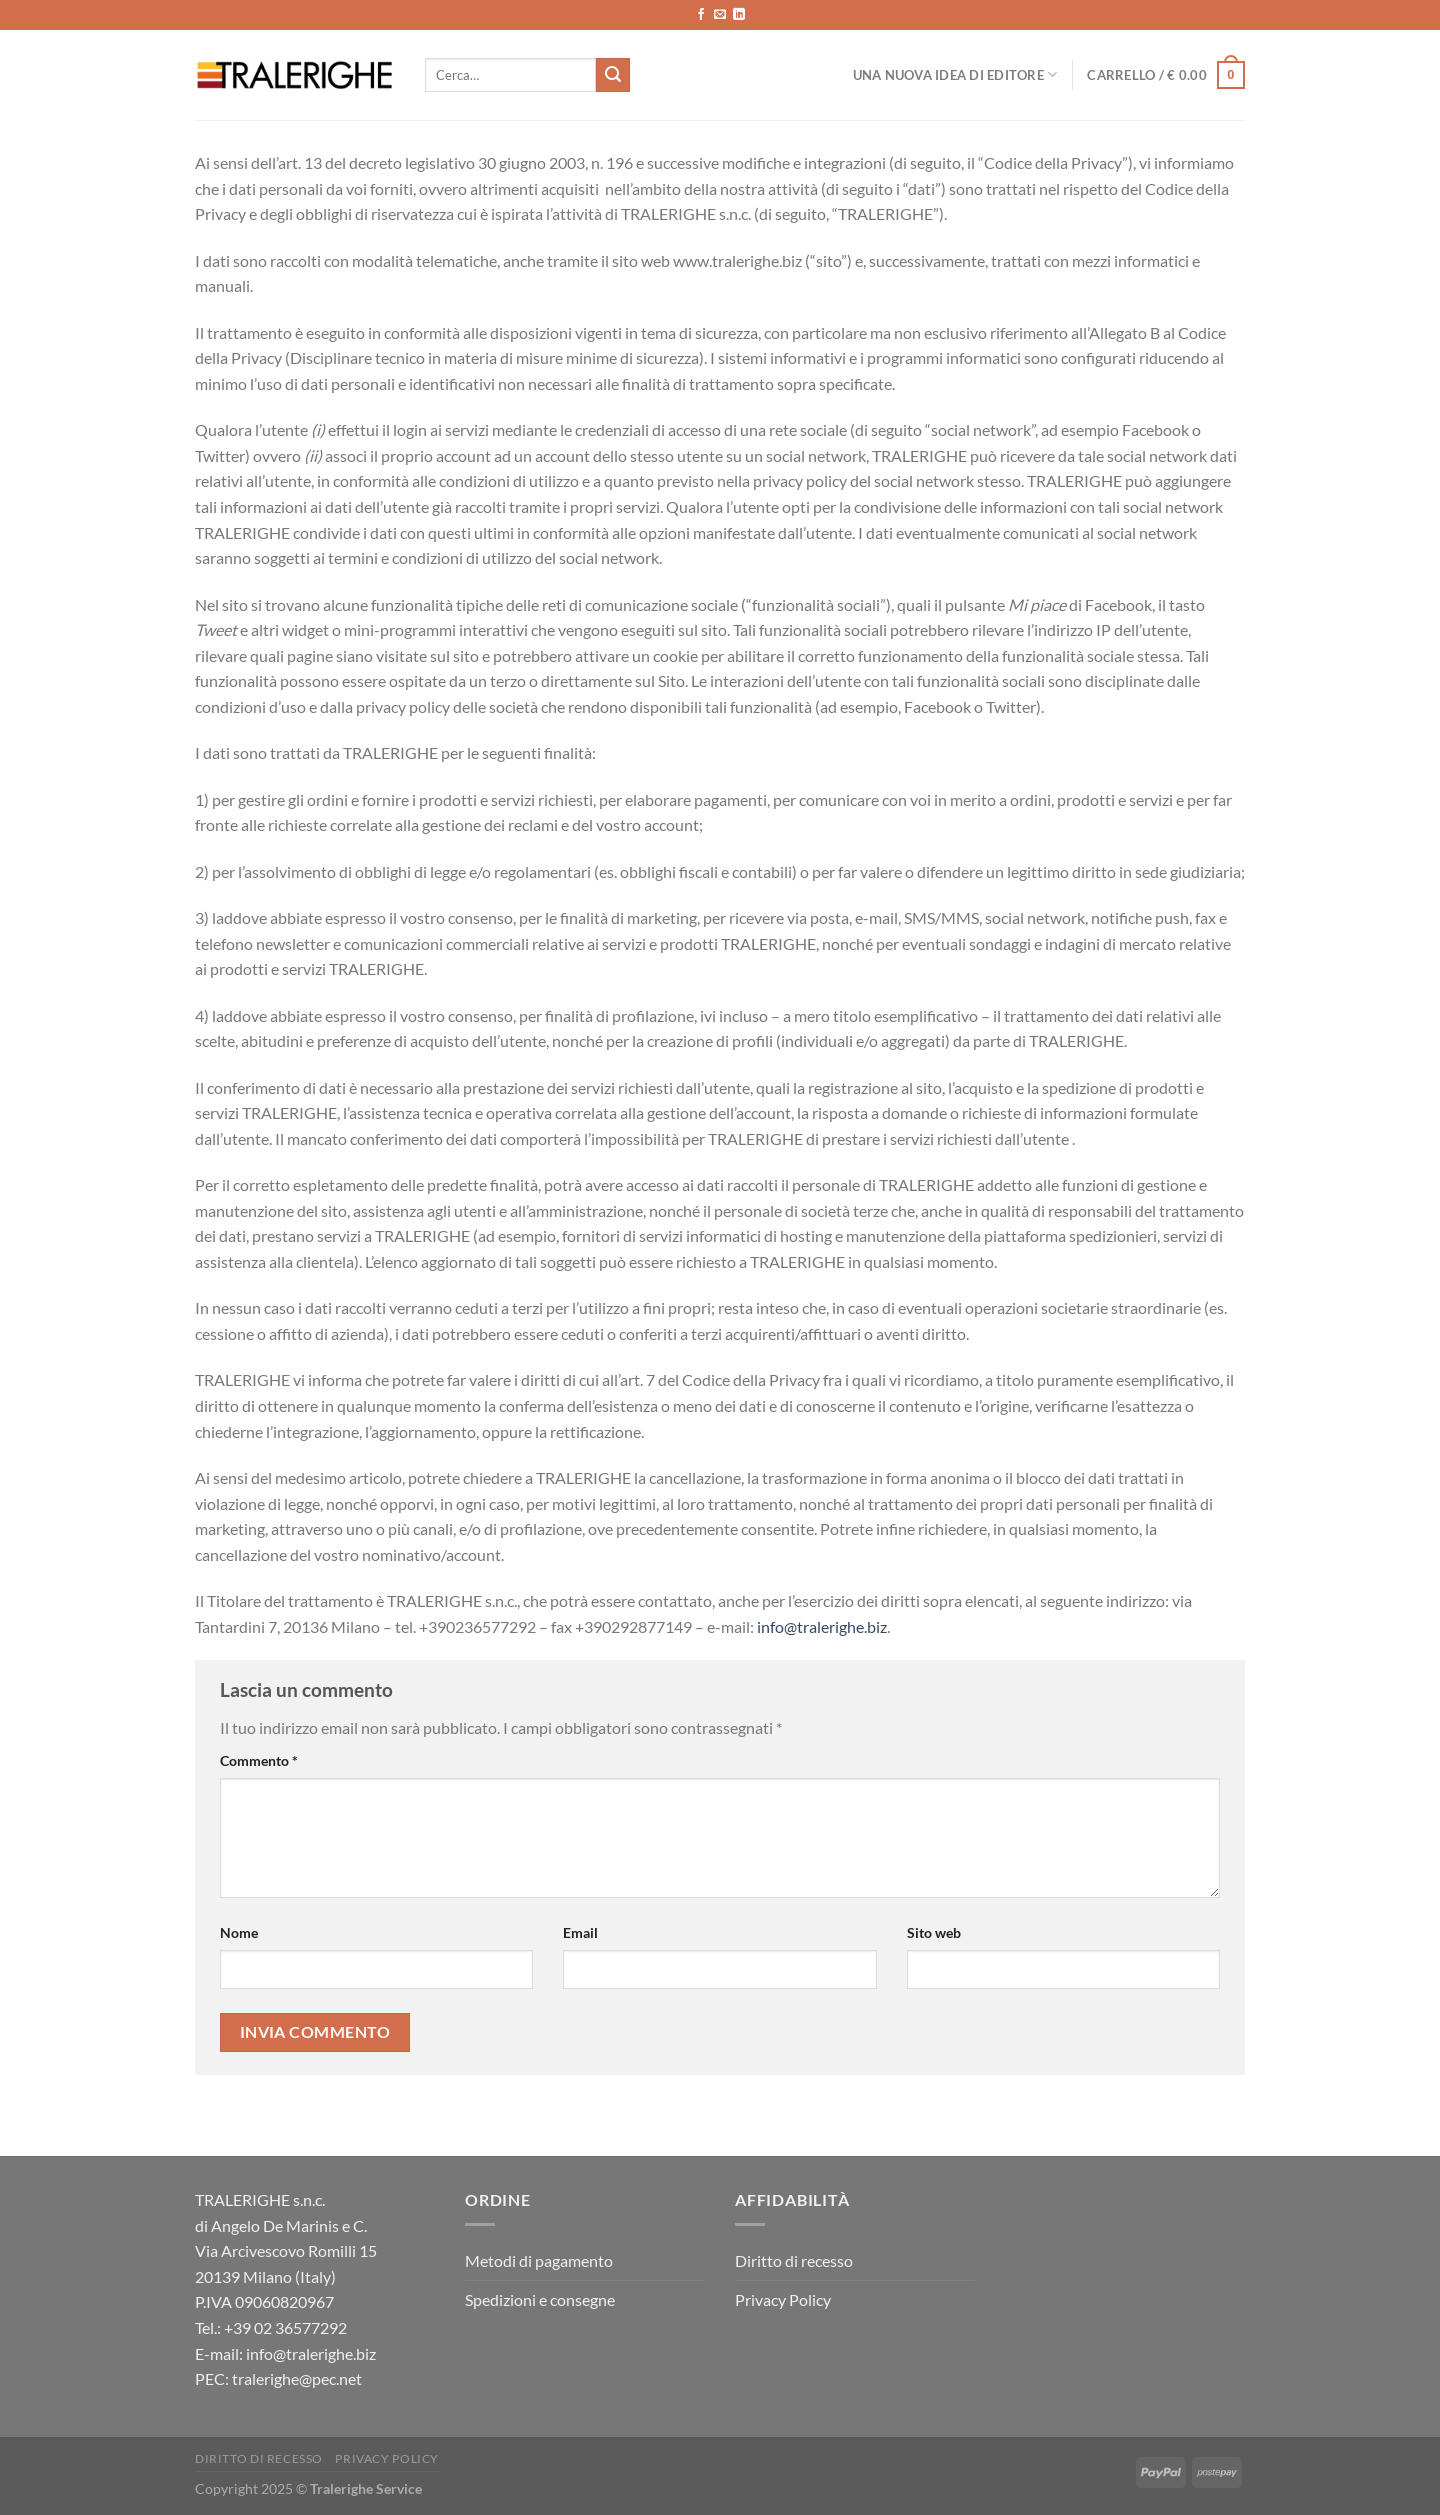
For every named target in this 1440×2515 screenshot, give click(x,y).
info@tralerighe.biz (822, 1626)
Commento (259, 1760)
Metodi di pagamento (539, 2260)
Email (580, 1932)
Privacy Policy (783, 2299)
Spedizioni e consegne (540, 2299)
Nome (239, 1932)
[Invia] (613, 75)
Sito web (934, 1932)
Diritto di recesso (794, 2260)
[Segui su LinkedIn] (739, 15)
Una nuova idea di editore (955, 74)
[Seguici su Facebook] (701, 15)
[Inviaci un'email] (720, 15)
